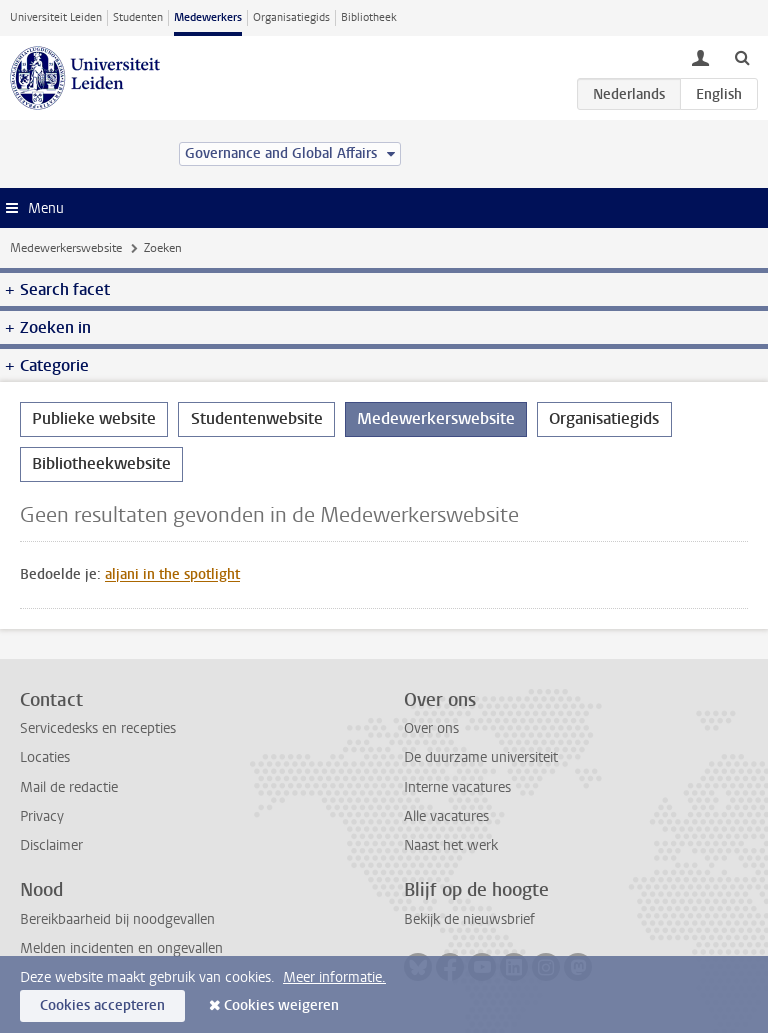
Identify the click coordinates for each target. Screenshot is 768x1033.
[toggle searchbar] (742, 57)
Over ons (431, 728)
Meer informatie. (334, 977)
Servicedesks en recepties (98, 728)
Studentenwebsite (257, 418)
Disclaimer (51, 845)
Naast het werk (451, 845)
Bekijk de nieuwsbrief (469, 919)
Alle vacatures (446, 816)
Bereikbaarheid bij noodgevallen (117, 919)
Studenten (138, 17)
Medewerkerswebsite (66, 248)
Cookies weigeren (281, 1005)
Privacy (42, 816)
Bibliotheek (369, 17)
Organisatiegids (291, 17)
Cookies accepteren (102, 1005)
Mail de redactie (69, 787)
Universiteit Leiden (56, 17)
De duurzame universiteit (481, 757)
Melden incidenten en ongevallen (121, 948)
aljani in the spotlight (172, 574)
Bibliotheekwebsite (101, 463)
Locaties (45, 757)
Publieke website (94, 418)
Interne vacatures (457, 787)
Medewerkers (208, 17)
